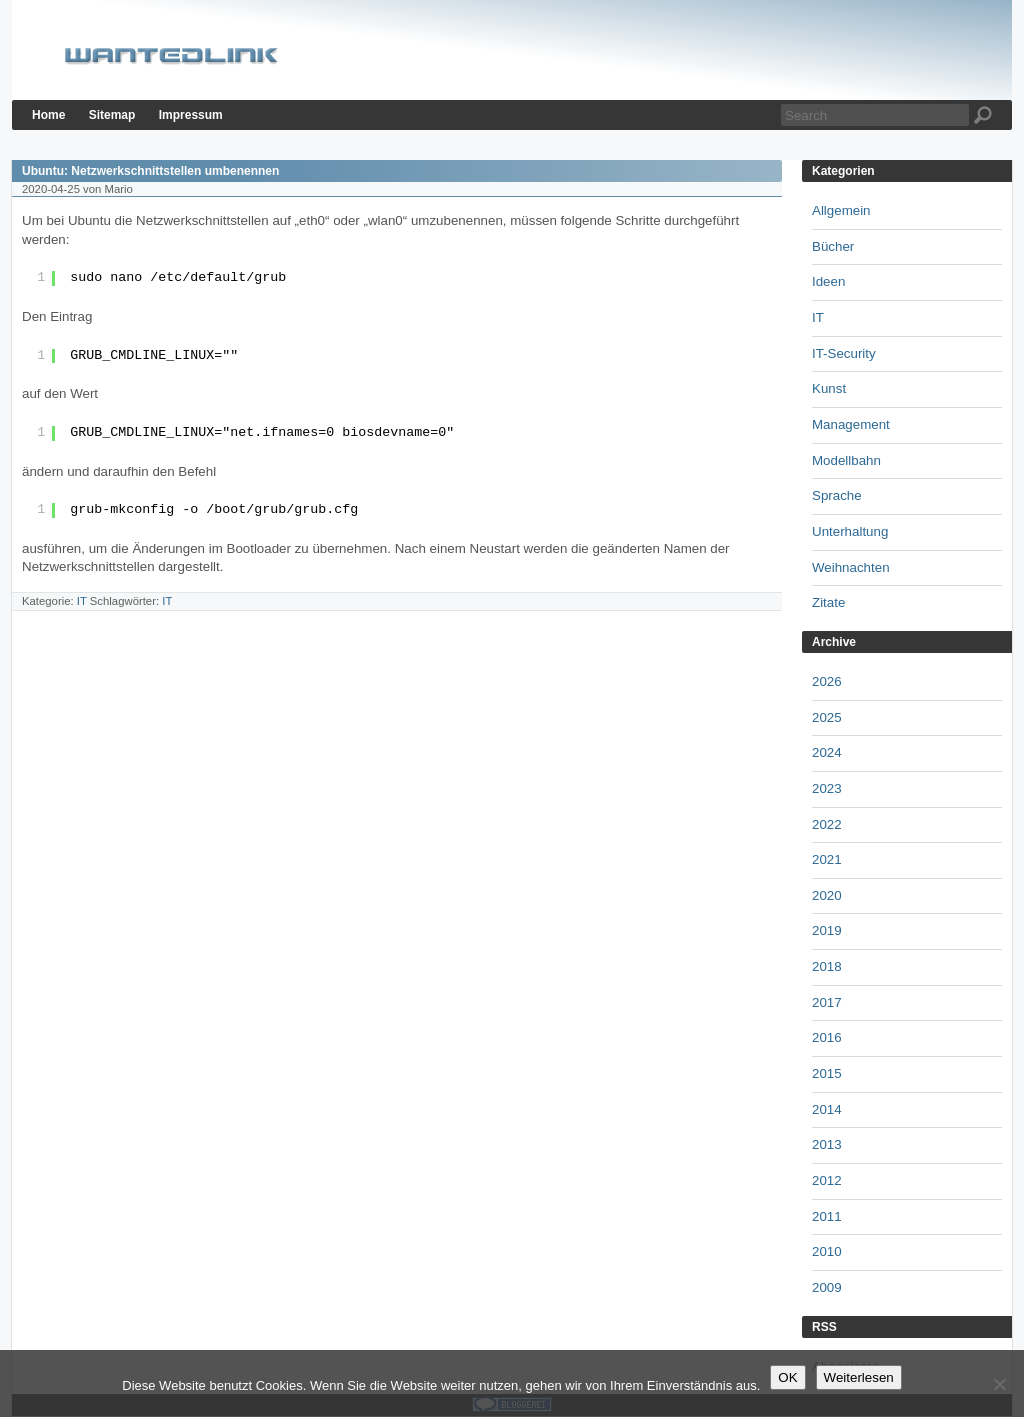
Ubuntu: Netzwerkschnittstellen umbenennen (150, 171)
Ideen (828, 281)
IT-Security (844, 353)
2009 (827, 1287)
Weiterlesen (859, 1377)
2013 (827, 1144)
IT (82, 601)
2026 (827, 681)
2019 (827, 930)
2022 (827, 824)
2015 (827, 1073)
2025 (827, 717)
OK (787, 1377)
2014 (827, 1109)
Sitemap (112, 115)
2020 (827, 895)
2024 (827, 752)
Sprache (837, 495)
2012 (827, 1180)
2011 (827, 1216)
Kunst (829, 388)
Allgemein (841, 210)
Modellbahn (846, 460)
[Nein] (999, 1384)
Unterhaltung (850, 531)
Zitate (828, 602)
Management (851, 424)
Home (48, 115)
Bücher (833, 246)
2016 (827, 1037)
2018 (827, 966)
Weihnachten (851, 567)
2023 (827, 788)
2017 (827, 1002)
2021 (827, 859)
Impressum (191, 115)
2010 (827, 1251)
